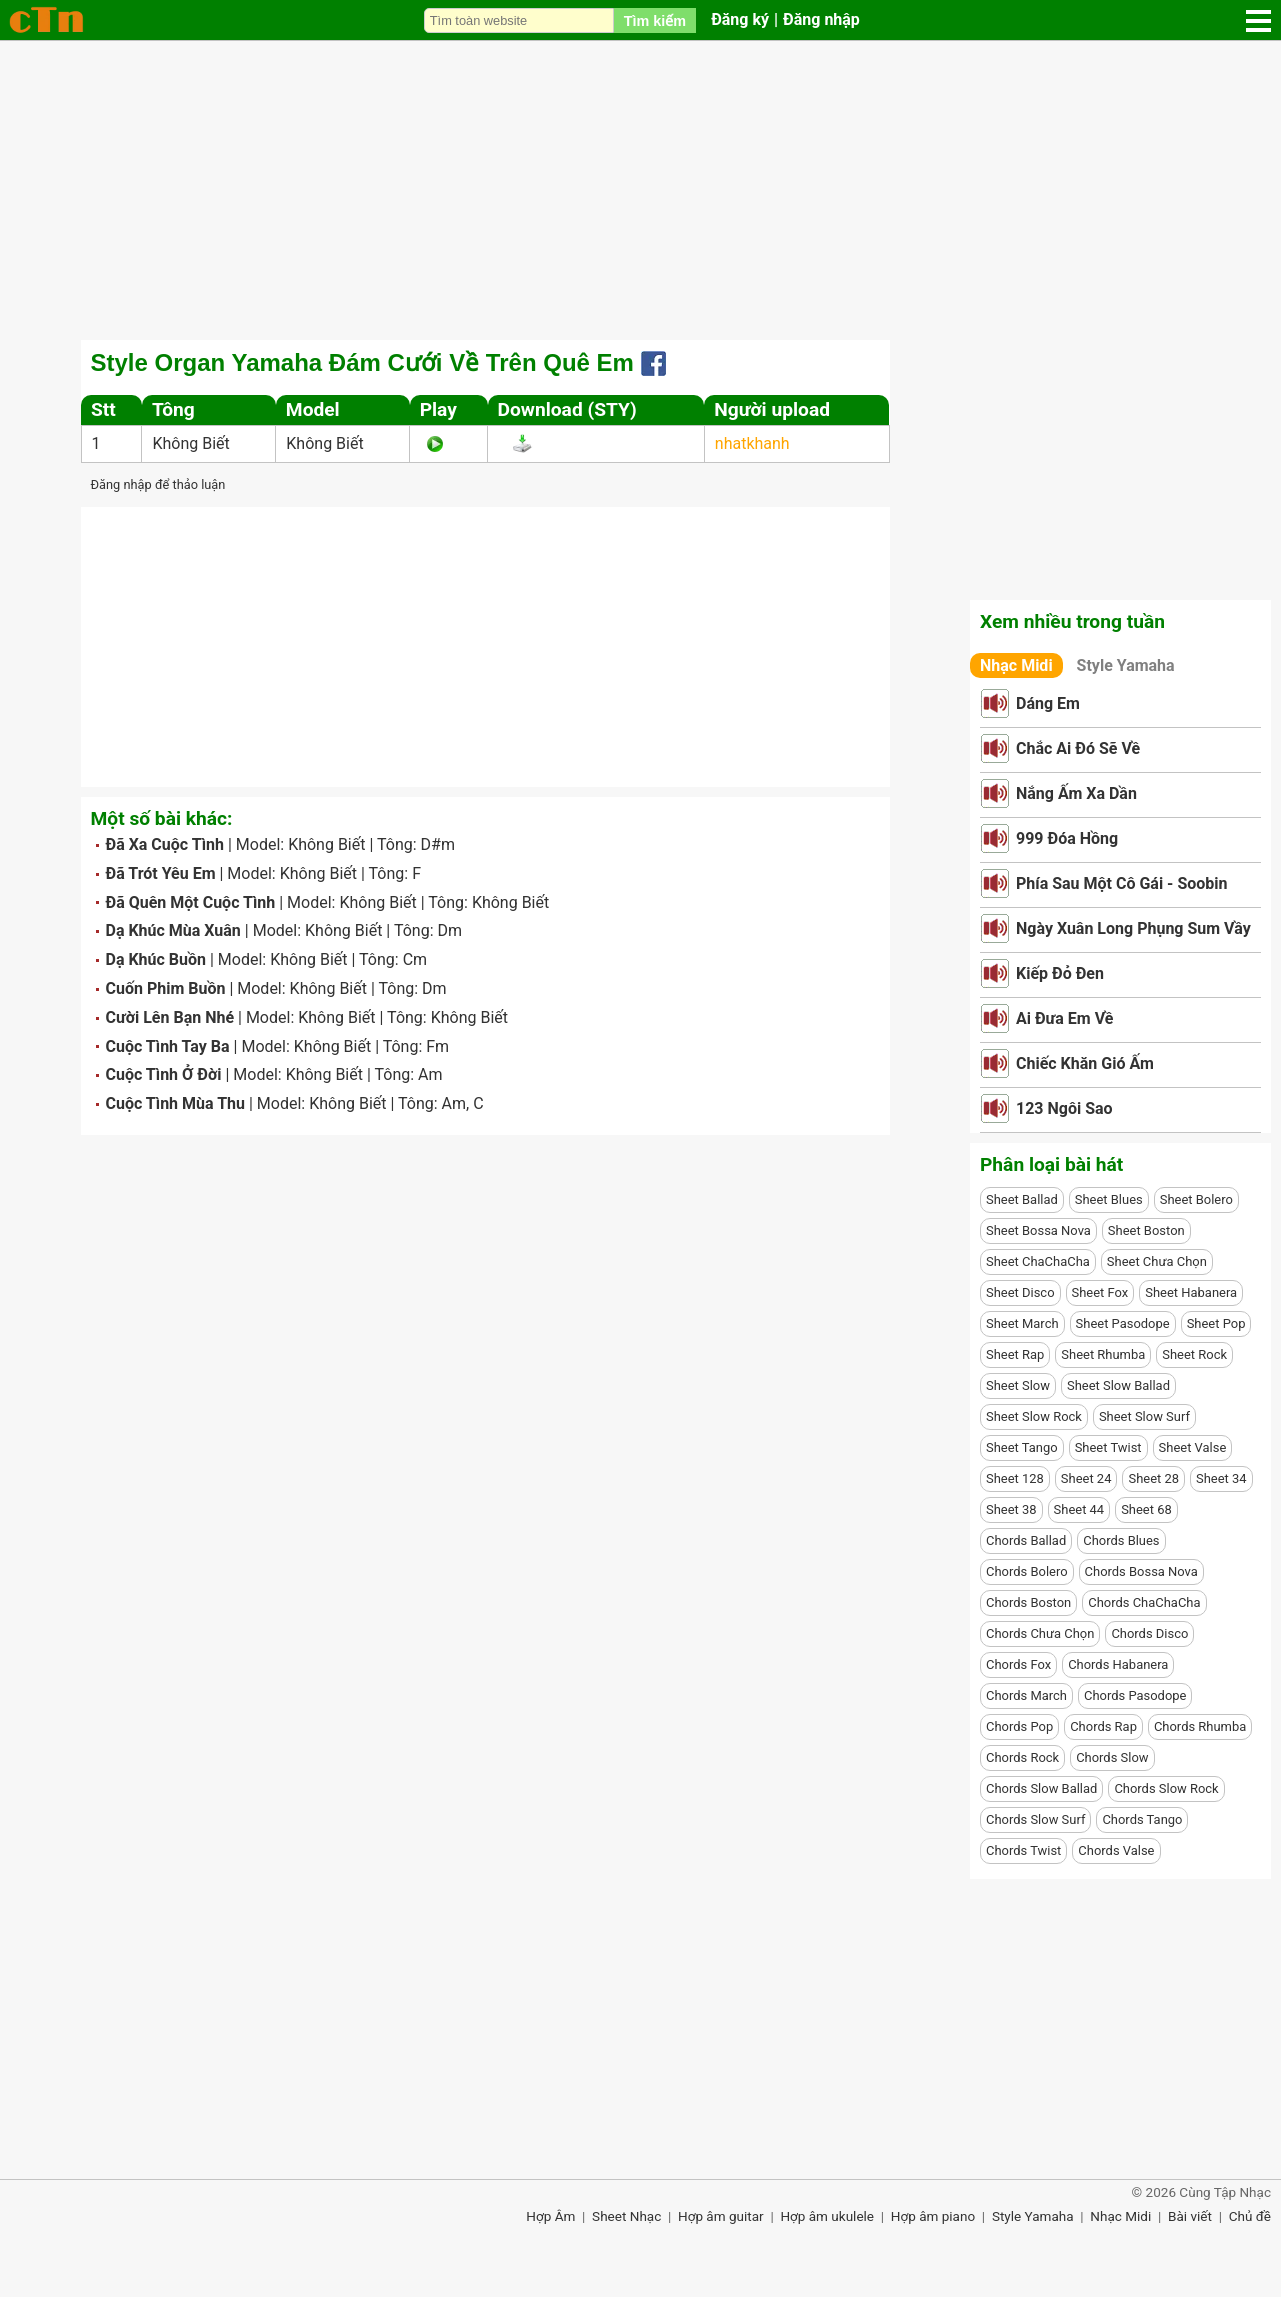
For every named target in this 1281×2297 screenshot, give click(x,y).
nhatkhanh (752, 443)
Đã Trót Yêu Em (161, 873)
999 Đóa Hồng (1067, 838)
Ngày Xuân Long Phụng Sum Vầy (1133, 928)
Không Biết (190, 443)
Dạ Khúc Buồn (156, 959)
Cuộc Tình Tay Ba (168, 1046)
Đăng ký (740, 19)
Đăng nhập (821, 19)
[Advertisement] (641, 190)
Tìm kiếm (655, 21)
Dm (449, 930)
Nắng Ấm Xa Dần (1076, 793)
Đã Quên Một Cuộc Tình (191, 902)
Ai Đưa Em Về (1064, 1018)
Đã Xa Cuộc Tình (165, 844)
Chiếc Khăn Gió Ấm (1085, 1063)
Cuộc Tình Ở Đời (164, 1074)
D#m (438, 844)
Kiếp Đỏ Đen (1060, 973)
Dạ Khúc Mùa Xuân (173, 930)
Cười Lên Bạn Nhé (170, 1017)
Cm (415, 959)
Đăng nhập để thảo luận (158, 484)
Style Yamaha (1126, 665)
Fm (437, 1046)
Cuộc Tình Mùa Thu (175, 1103)
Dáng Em (1048, 703)
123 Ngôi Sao (1064, 1108)
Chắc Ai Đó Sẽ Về (1078, 748)
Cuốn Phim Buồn (166, 988)
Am (430, 1074)
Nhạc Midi (1016, 665)
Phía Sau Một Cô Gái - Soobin (1122, 883)
